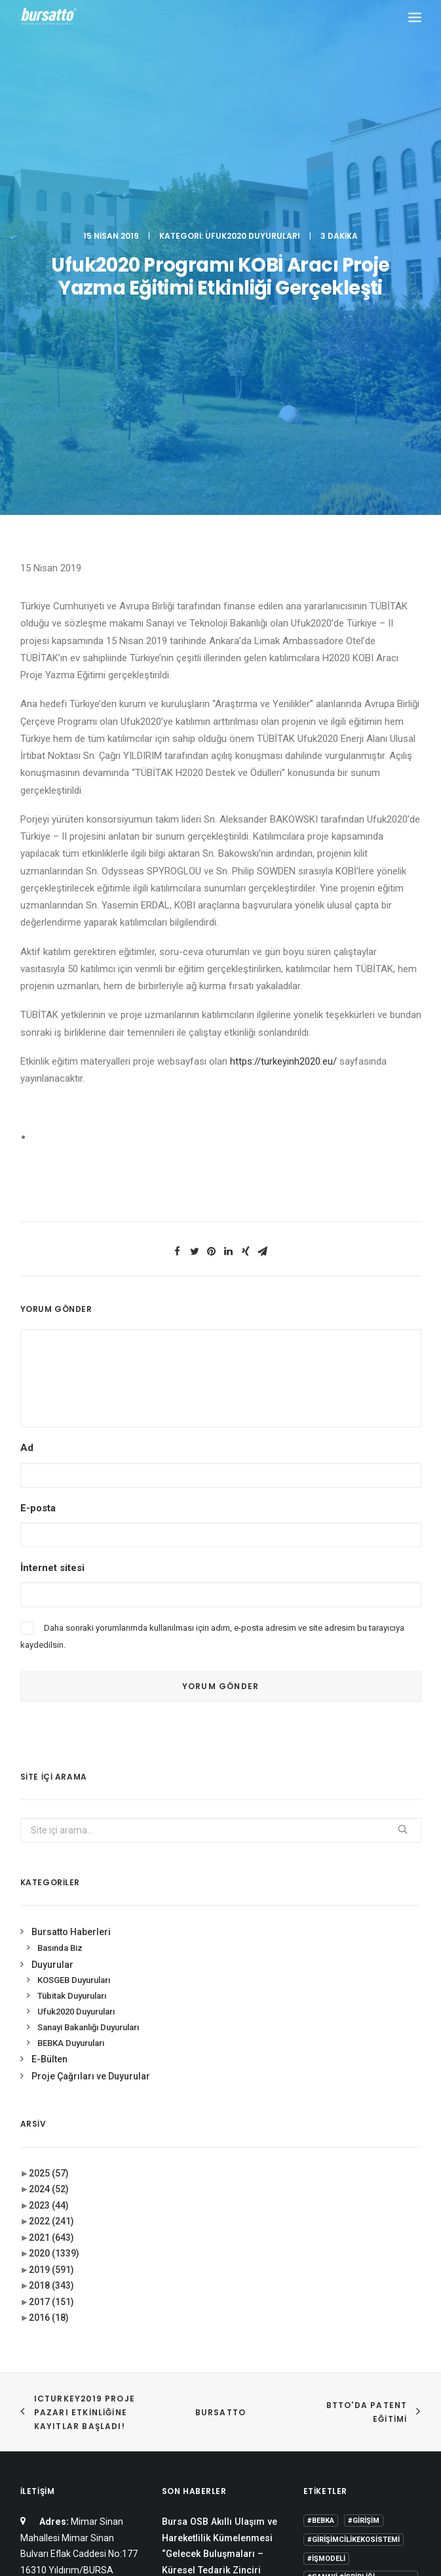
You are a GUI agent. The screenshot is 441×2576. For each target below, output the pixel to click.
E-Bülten (49, 1699)
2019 (51, 1909)
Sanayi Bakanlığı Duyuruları (88, 1666)
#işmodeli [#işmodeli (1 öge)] (326, 2198)
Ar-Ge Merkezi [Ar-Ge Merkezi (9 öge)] (370, 2272)
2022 (51, 1861)
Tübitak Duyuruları (71, 1636)
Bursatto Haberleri (71, 1571)
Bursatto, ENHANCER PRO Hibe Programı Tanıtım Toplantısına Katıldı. (217, 2274)
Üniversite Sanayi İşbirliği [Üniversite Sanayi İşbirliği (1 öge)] (358, 2386)
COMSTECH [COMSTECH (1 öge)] (328, 2310)
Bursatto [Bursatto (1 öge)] (355, 2291)
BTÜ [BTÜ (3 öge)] (314, 2291)
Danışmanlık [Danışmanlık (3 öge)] (386, 2310)
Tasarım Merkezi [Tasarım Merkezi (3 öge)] (382, 2367)
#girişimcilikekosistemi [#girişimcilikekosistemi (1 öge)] (353, 2179)
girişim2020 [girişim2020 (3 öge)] (366, 2329)
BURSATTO (220, 2051)
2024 (49, 1829)
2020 (54, 1893)
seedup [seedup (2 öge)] (321, 2367)
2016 (49, 1957)
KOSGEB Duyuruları (73, 1620)
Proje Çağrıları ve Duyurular (90, 1716)
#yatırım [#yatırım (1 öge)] (375, 2253)
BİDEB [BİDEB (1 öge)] (397, 2291)
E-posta (38, 1147)
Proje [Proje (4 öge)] (377, 2348)
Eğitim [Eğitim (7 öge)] (319, 2329)
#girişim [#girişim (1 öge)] (363, 2160)
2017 (51, 1941)
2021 (51, 1876)
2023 (49, 1844)
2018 (51, 1925)
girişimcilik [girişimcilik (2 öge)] (329, 2348)
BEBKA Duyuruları (70, 1682)
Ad (26, 1088)
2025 (49, 1812)
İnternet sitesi (52, 1207)
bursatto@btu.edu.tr (63, 2306)
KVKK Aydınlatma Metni (220, 2497)
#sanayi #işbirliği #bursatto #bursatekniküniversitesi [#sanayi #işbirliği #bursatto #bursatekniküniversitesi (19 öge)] (358, 2225)
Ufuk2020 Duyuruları (252, 55)
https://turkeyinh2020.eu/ (283, 700)
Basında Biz (60, 1587)
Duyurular (52, 1604)
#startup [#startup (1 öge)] (326, 2253)
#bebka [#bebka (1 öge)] (320, 2160)
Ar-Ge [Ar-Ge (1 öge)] (318, 2272)
